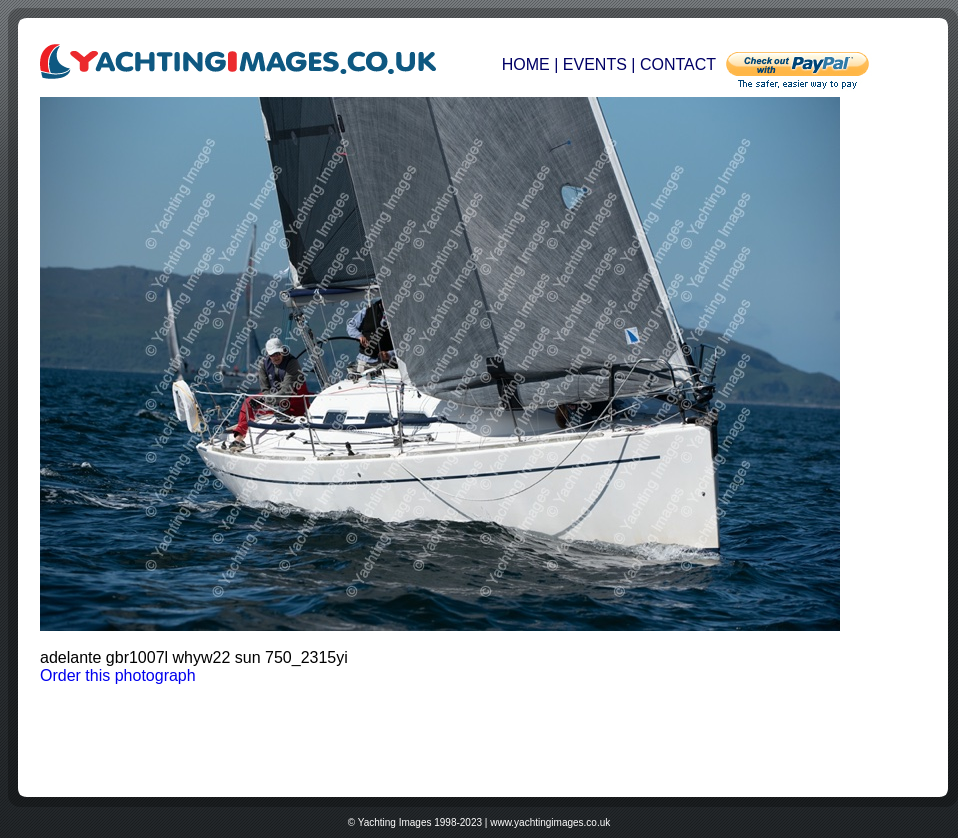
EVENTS (595, 64)
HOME (528, 64)
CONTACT (678, 64)
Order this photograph (118, 675)
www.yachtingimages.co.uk (550, 822)
